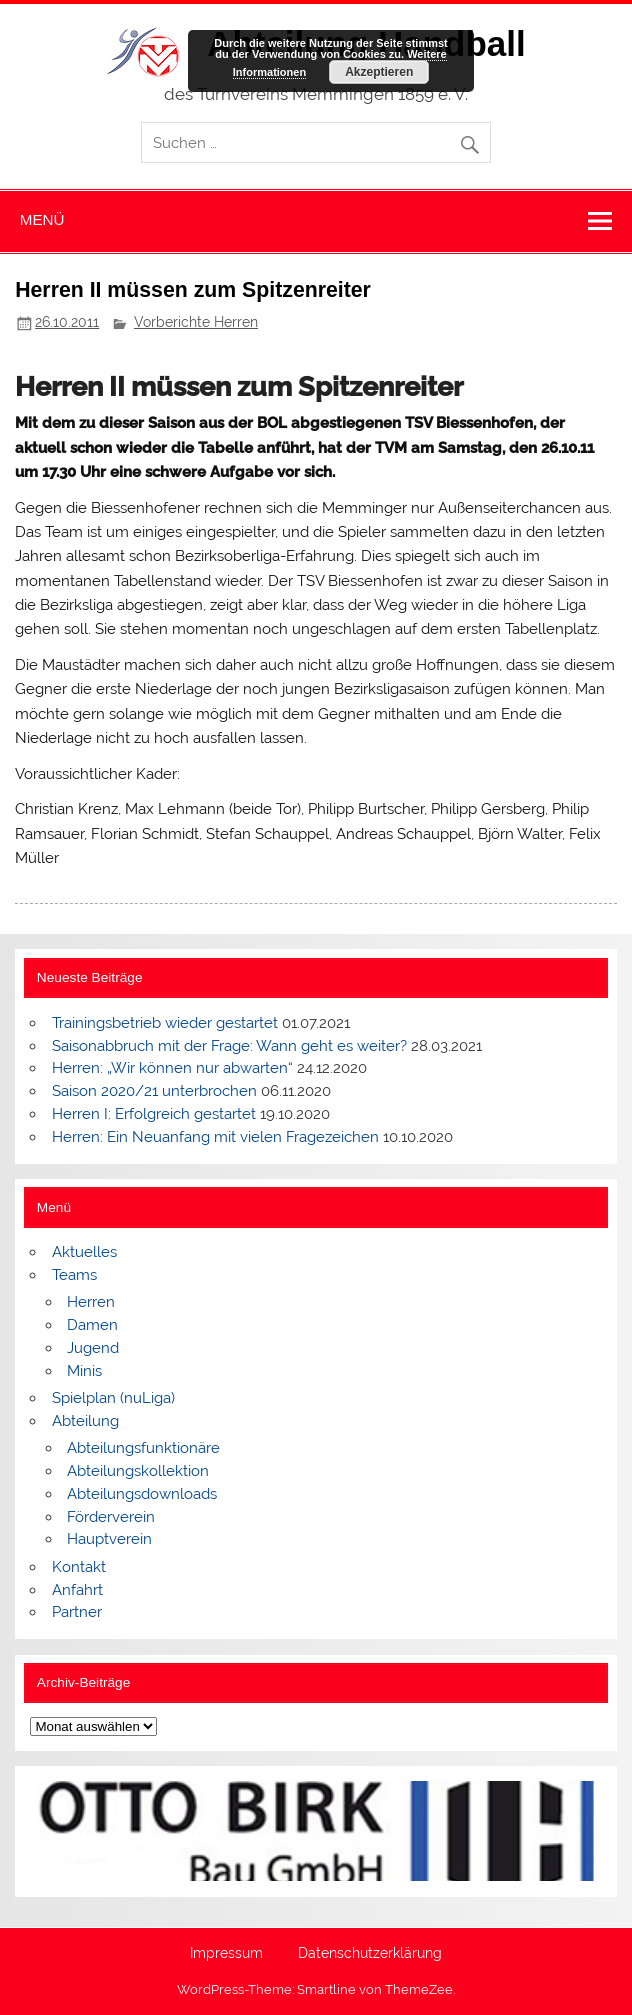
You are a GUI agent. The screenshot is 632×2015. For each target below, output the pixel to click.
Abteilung (85, 1421)
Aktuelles (84, 1252)
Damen (92, 1325)
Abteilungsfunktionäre (143, 1448)
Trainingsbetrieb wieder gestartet (165, 1023)
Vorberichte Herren (196, 322)
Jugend (93, 1348)
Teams (74, 1275)
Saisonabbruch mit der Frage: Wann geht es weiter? (229, 1046)
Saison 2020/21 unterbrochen (154, 1091)
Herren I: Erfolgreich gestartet (154, 1114)
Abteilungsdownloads (142, 1494)
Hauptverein (109, 1539)
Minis (84, 1371)
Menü (42, 219)
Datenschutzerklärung (370, 1954)
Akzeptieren (379, 72)
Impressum (226, 1954)
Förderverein (111, 1517)
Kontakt (79, 1567)
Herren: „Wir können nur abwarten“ (172, 1068)
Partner (77, 1612)
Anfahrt (77, 1590)
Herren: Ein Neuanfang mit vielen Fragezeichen (215, 1137)
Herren (91, 1302)
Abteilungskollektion (138, 1471)
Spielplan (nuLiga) (113, 1398)
